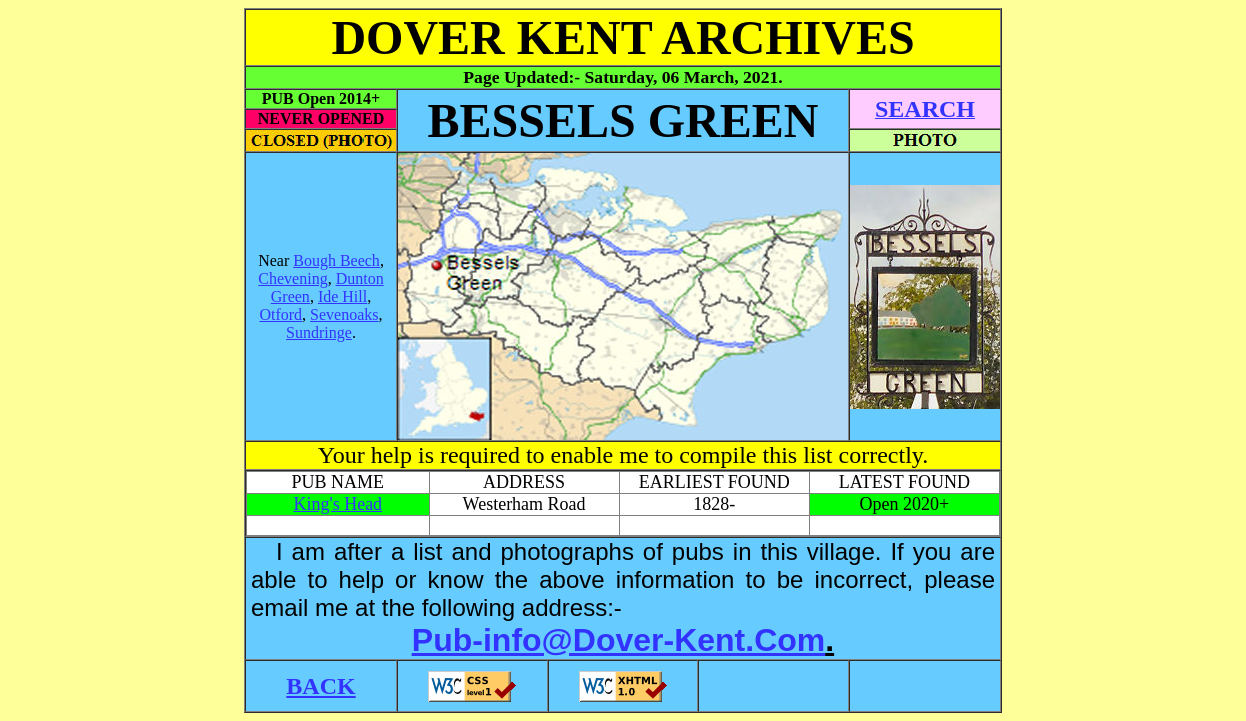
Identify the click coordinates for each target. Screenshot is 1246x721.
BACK (320, 686)
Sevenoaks (344, 314)
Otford (280, 314)
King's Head (337, 504)
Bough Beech (336, 260)
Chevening (292, 278)
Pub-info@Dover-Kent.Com (618, 640)
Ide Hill (342, 296)
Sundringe (319, 332)
